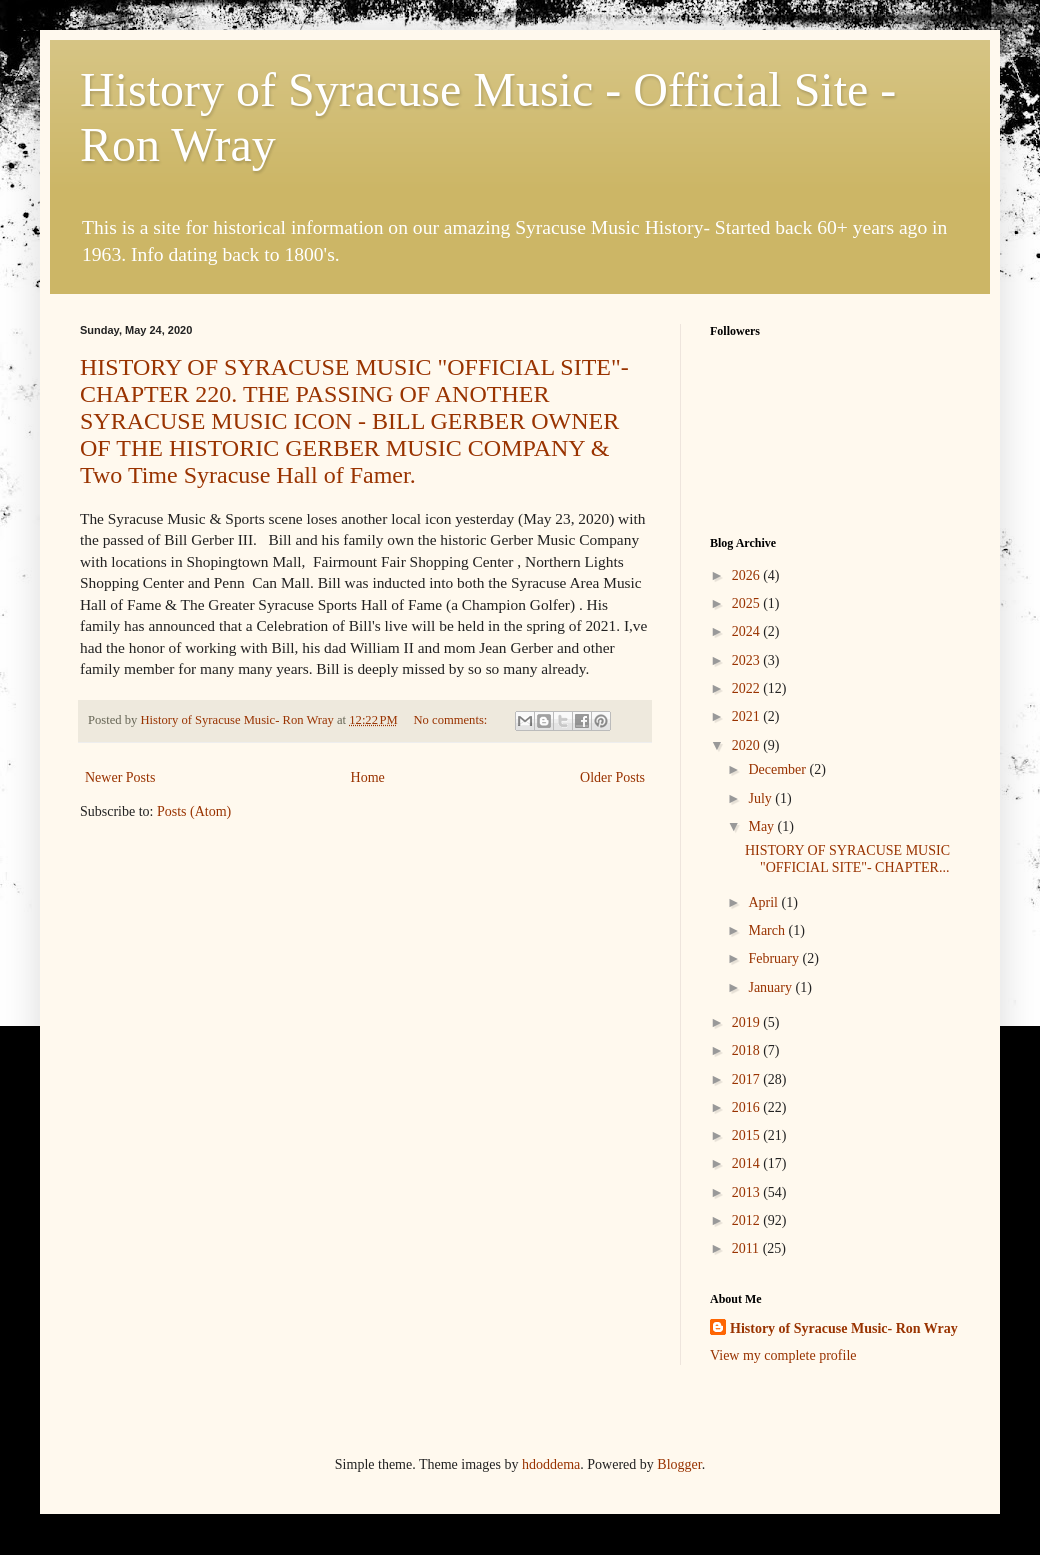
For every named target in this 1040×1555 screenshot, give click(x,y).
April (764, 902)
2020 (748, 745)
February (775, 958)
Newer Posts (120, 777)
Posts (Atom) (194, 811)
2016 (748, 1107)
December (778, 769)
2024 (748, 631)
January (771, 987)
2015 (748, 1135)
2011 (747, 1248)
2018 (748, 1050)
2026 (748, 575)
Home (368, 777)
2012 (748, 1220)
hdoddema (551, 1464)
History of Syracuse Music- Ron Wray (844, 1328)
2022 (748, 688)
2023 (748, 660)
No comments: (452, 720)
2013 (748, 1192)
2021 (748, 716)
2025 (748, 603)
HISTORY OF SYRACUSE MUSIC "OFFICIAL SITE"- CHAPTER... (847, 859)
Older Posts (612, 777)
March (768, 930)
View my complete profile (783, 1355)
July (761, 798)
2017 (748, 1079)
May (762, 826)
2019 (748, 1022)
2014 (748, 1163)
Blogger (679, 1464)
